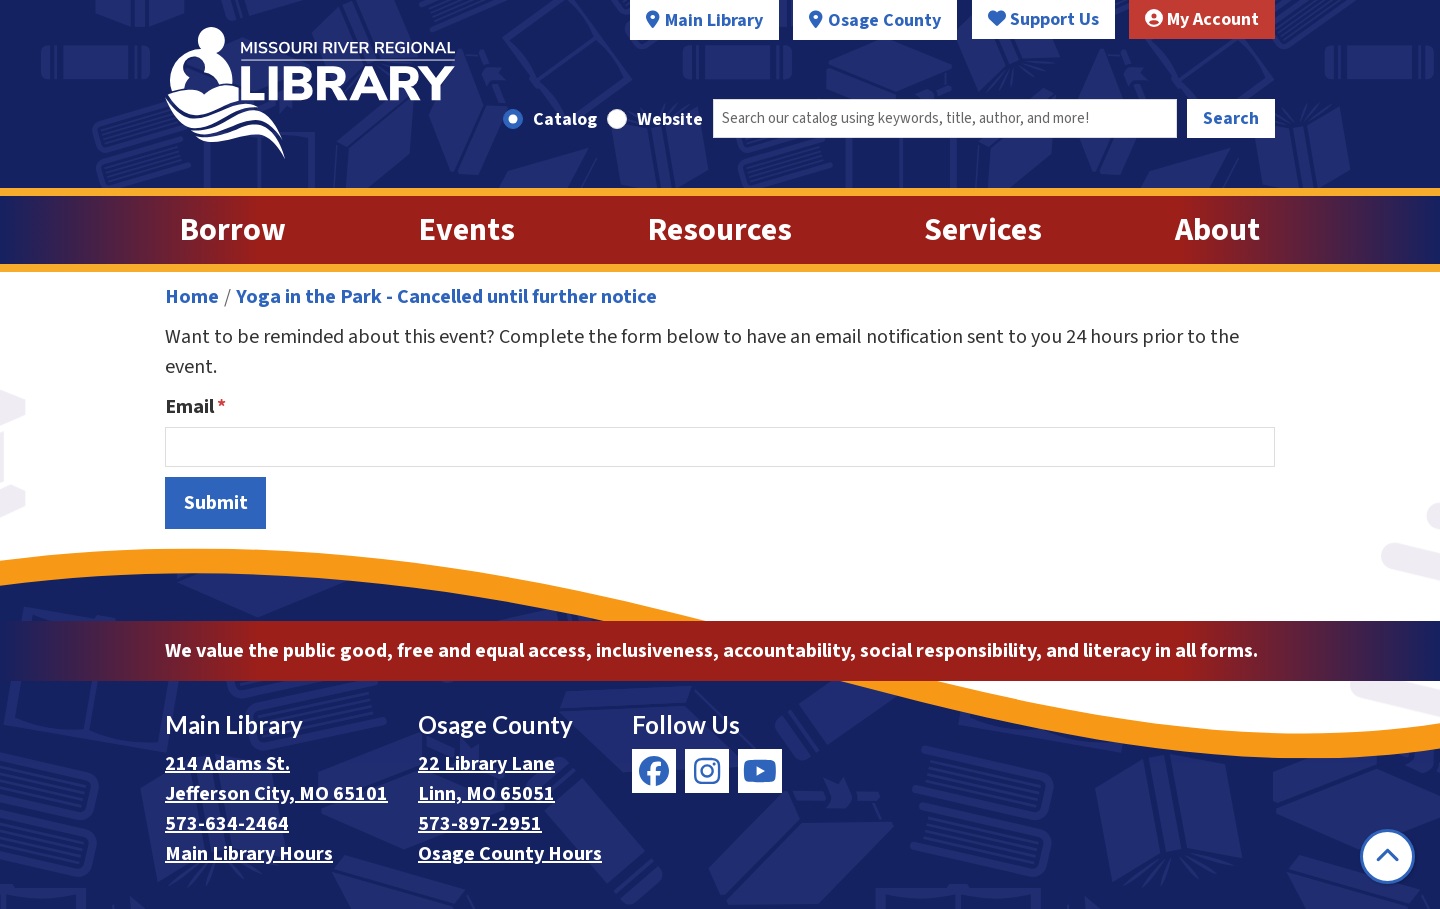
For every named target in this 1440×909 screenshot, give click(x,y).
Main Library (714, 20)
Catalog (565, 119)
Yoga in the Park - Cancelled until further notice (446, 297)
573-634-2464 (227, 824)
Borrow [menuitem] (233, 230)
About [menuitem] (1217, 230)
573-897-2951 (480, 824)
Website (670, 119)
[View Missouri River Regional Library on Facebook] (654, 771)
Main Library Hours (249, 854)
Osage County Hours (510, 854)
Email (189, 407)
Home (192, 297)
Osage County (884, 20)
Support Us (1043, 19)
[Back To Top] (1387, 856)
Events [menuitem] (467, 230)
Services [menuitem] (983, 230)
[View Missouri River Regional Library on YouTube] (760, 771)
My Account (1202, 19)
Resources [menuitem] (720, 230)
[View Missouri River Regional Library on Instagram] (707, 771)
